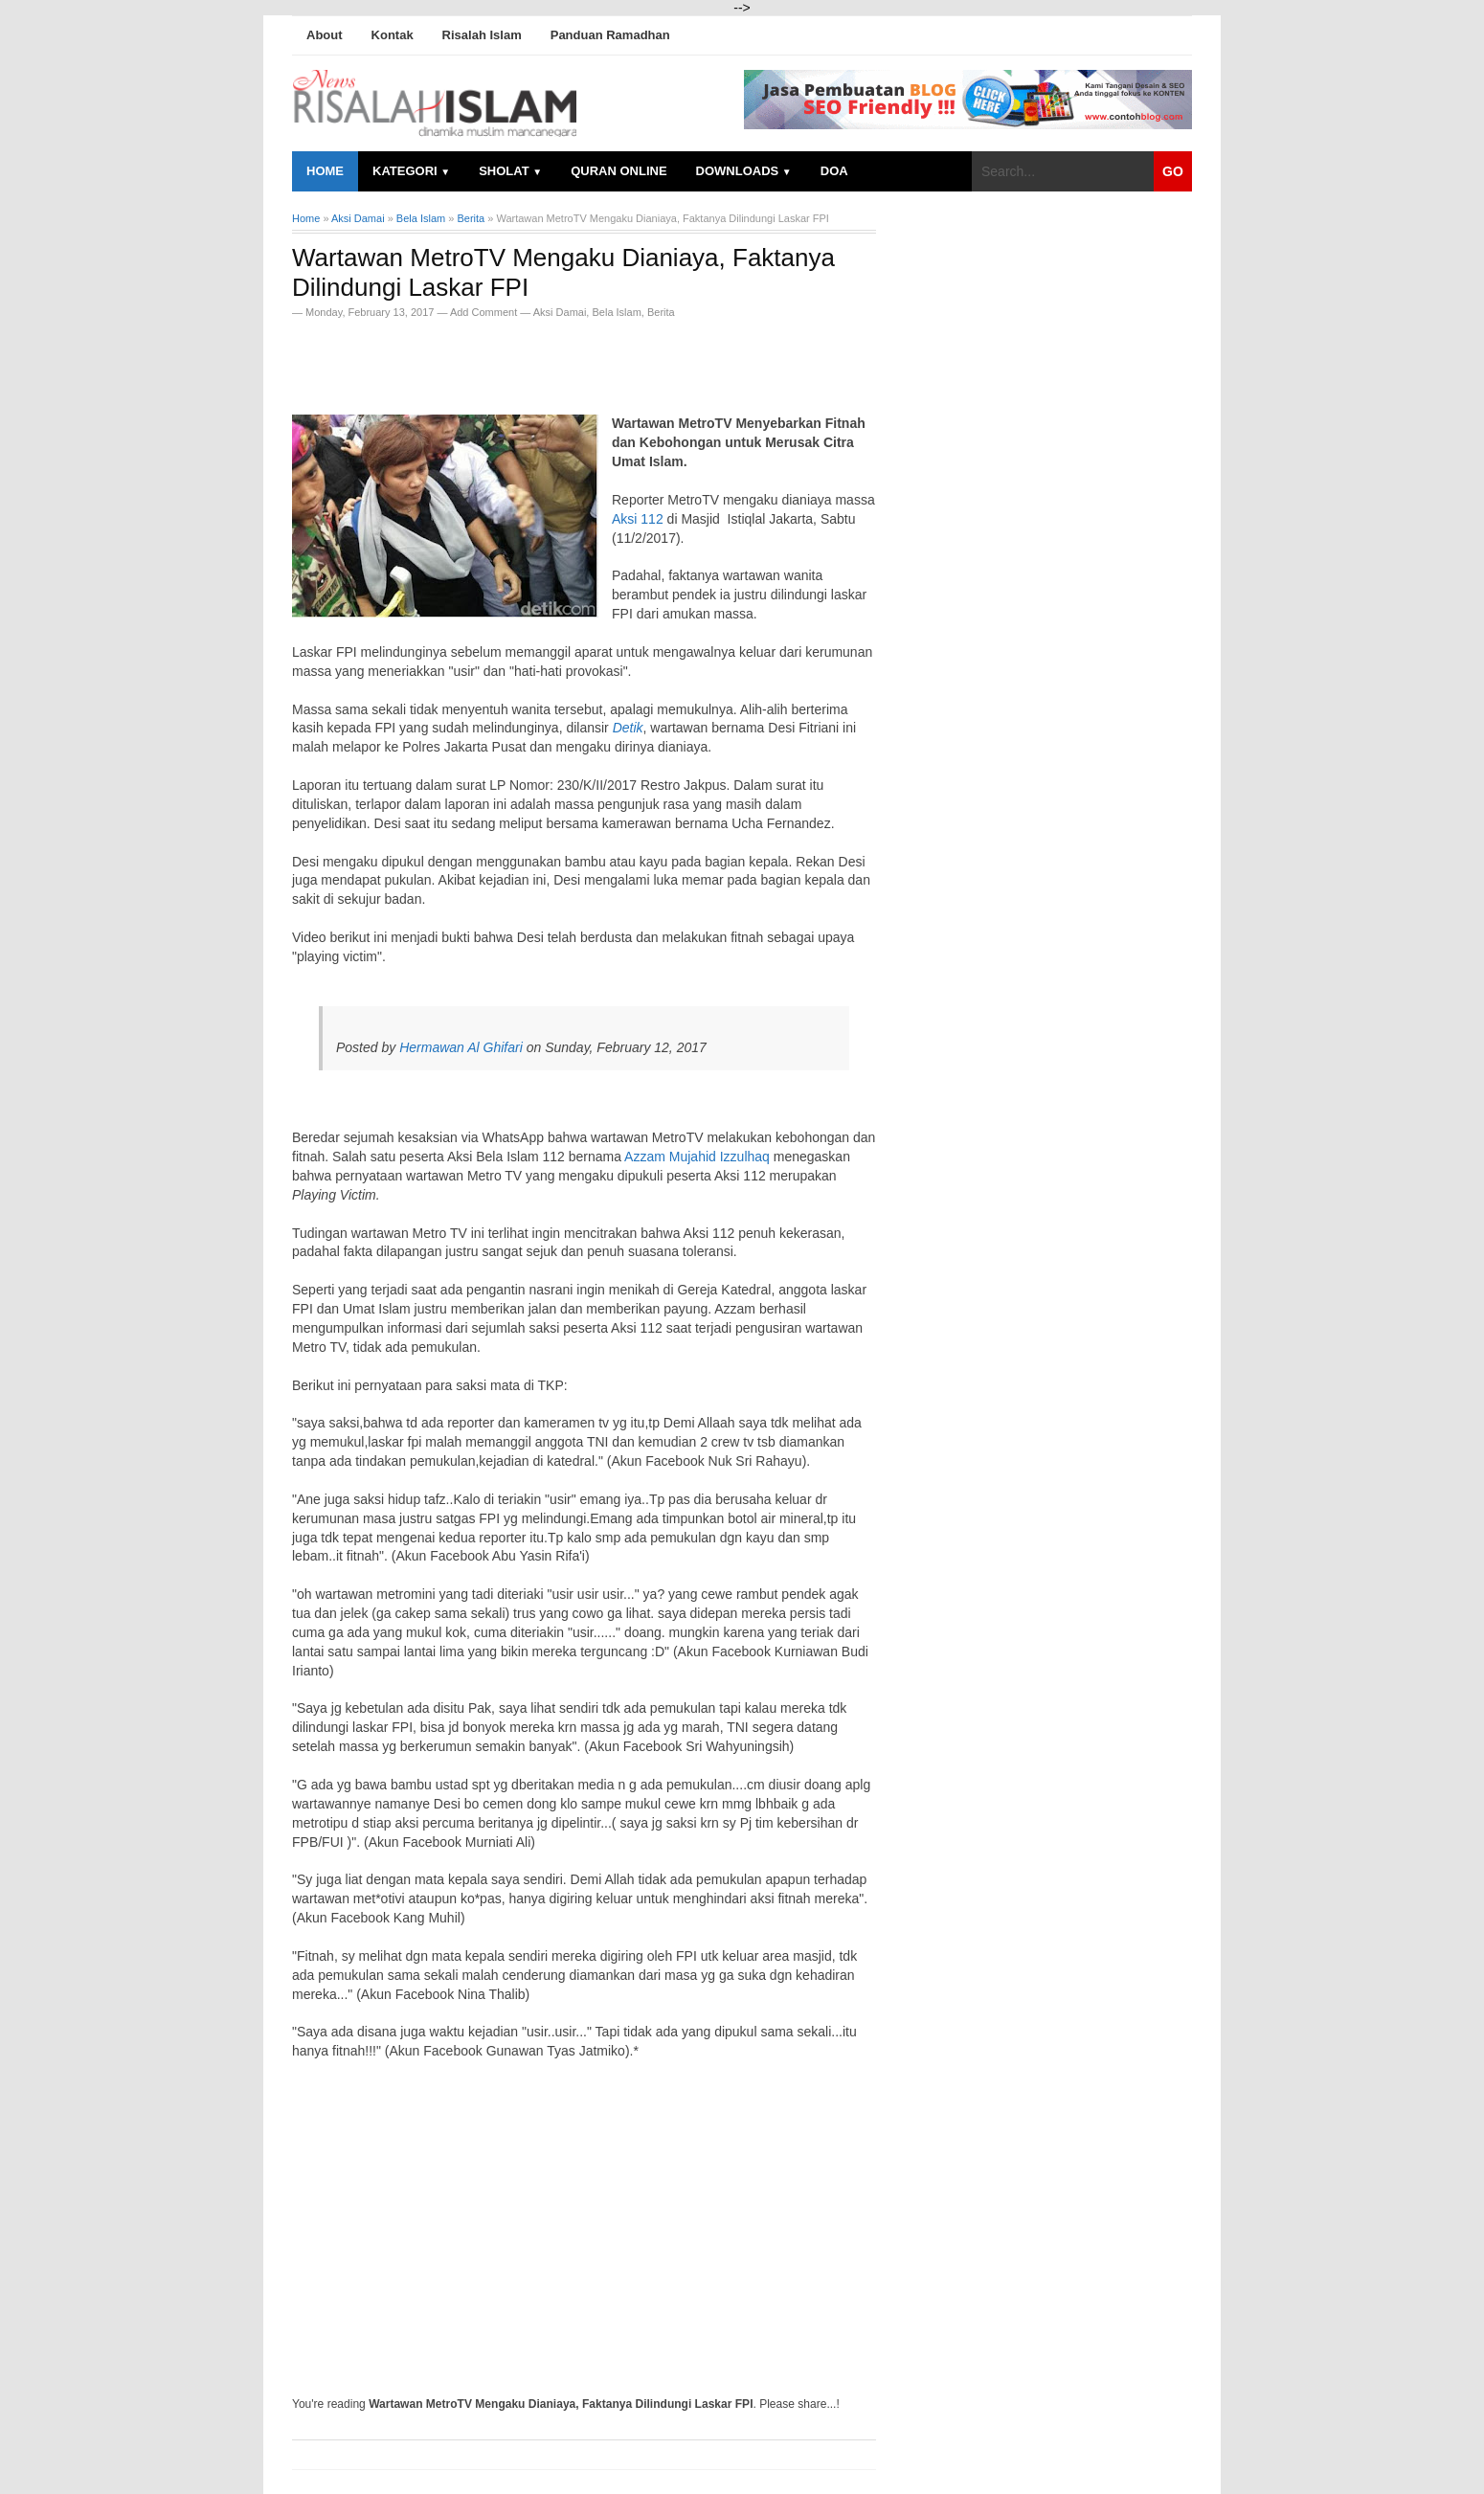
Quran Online (618, 171)
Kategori (411, 171)
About (324, 35)
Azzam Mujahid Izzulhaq (697, 1156)
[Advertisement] (516, 361)
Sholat (510, 171)
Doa (834, 171)
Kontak (392, 35)
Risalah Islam (482, 35)
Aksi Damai (560, 312)
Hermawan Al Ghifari (461, 1047)
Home (325, 171)
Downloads (744, 171)
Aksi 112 (637, 519)
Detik (628, 727)
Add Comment (485, 312)
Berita (661, 312)
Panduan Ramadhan (610, 35)
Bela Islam (616, 312)
